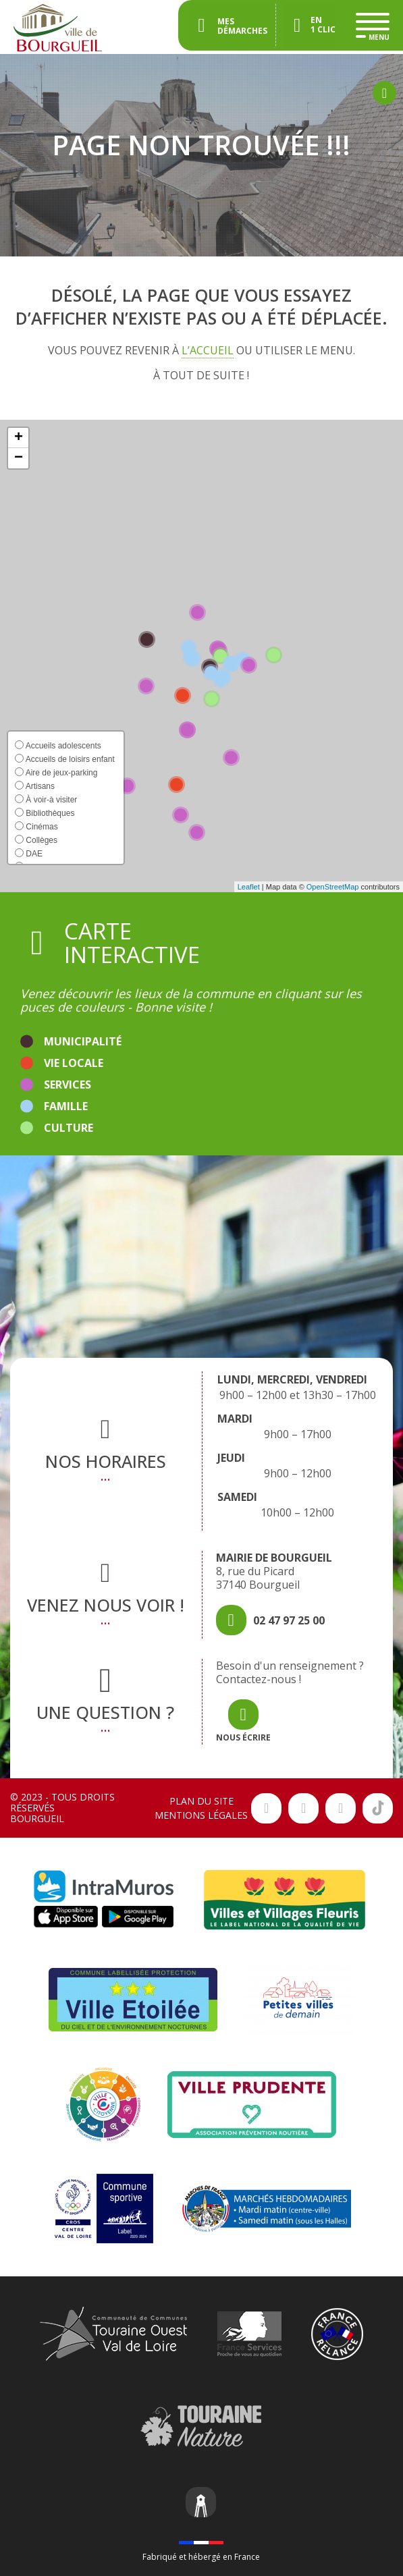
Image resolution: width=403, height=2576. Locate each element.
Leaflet (249, 887)
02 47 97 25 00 (289, 1620)
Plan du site (201, 1800)
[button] (18, 438)
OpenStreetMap (332, 887)
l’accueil (208, 350)
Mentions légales (201, 1815)
